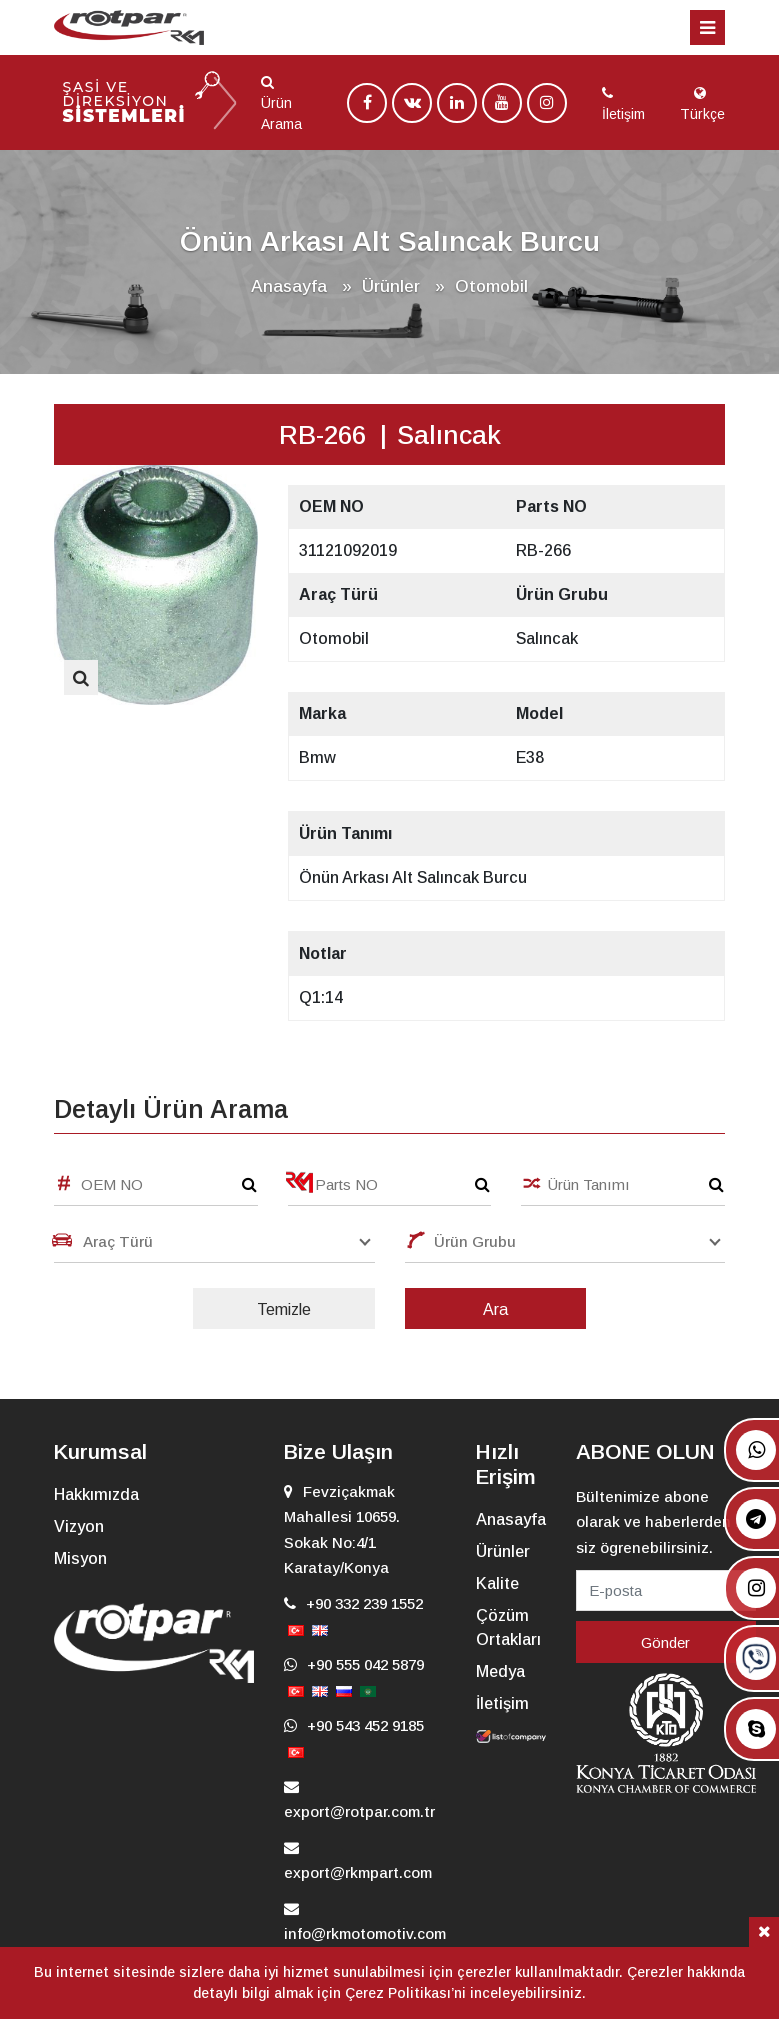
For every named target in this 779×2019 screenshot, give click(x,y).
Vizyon (79, 1526)
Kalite (497, 1583)
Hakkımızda (96, 1494)
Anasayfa (289, 286)
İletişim (502, 1703)
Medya (500, 1671)
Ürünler (503, 1551)
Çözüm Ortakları (508, 1627)
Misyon (80, 1558)
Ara (495, 1309)
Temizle (284, 1309)
